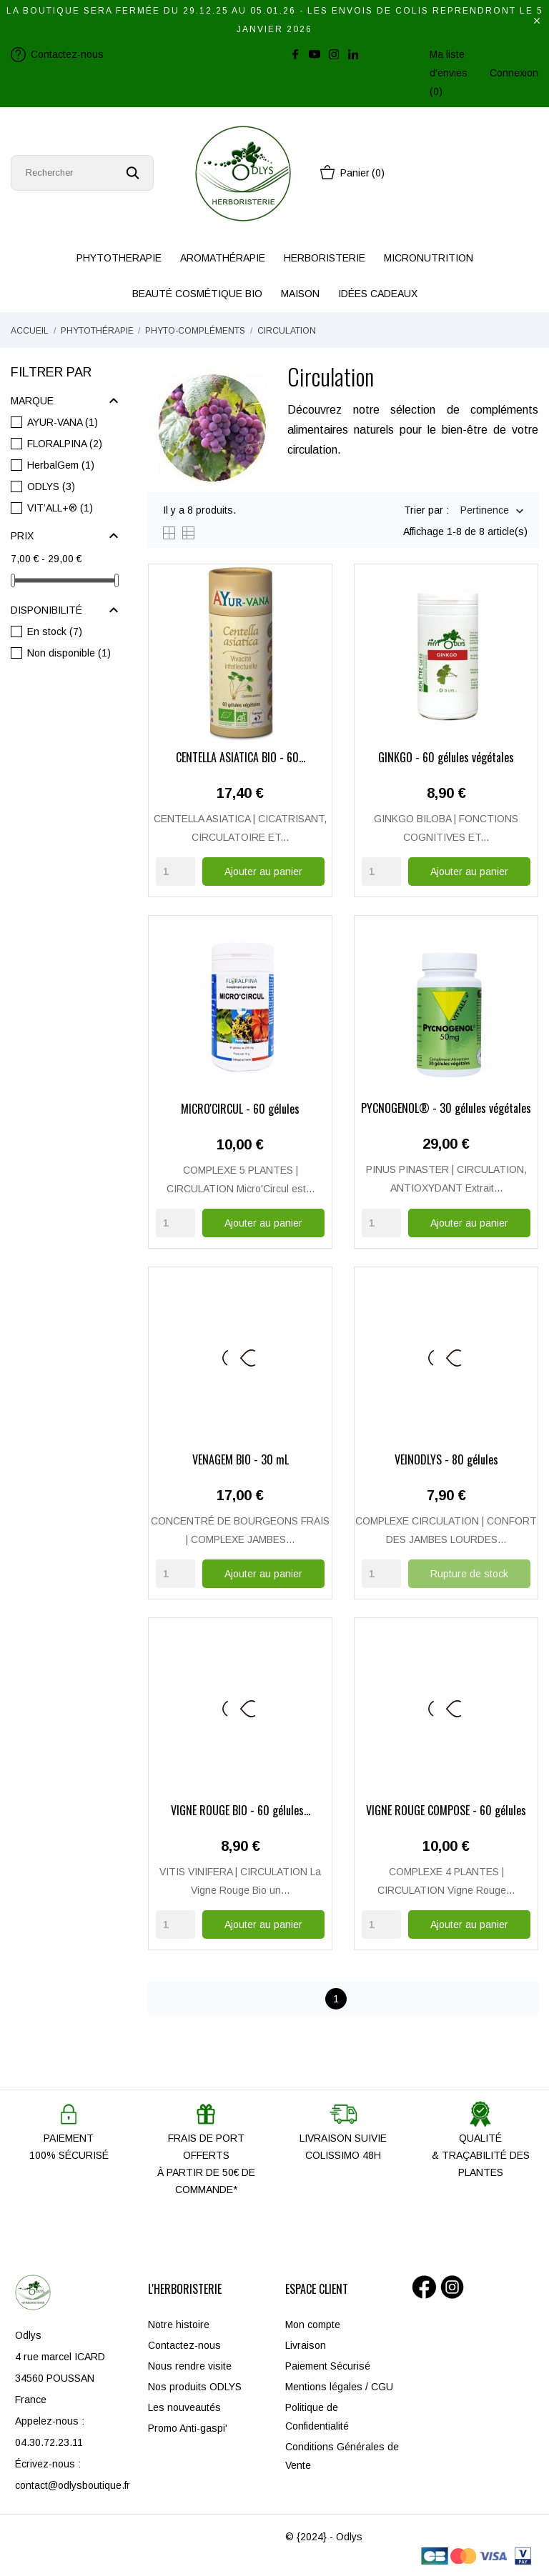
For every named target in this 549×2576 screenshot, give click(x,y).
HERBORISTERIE (324, 258)
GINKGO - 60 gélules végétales (446, 759)
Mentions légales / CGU (339, 2386)
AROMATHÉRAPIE (222, 258)
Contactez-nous (184, 2344)
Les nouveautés (184, 2406)
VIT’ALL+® (60, 508)
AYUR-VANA (62, 422)
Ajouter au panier (263, 871)
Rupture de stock (469, 1573)
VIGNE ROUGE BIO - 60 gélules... (240, 1811)
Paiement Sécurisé (327, 2365)
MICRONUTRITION (428, 258)
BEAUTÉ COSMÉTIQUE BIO (197, 293)
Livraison (305, 2344)
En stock (54, 631)
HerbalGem (60, 465)
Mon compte (312, 2324)
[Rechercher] (82, 173)
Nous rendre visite (190, 2365)
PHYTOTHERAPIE (119, 258)
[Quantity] (175, 871)
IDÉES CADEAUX (377, 293)
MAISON (300, 293)
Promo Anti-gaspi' (187, 2427)
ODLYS (51, 486)
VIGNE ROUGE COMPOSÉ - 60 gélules (446, 1811)
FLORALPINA (64, 443)
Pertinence (484, 511)
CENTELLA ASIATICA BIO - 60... (240, 759)
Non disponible (69, 653)
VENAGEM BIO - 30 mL (240, 1460)
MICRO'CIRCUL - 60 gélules (240, 1109)
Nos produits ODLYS (195, 2386)
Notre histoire (178, 2324)
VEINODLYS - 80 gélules (446, 1460)
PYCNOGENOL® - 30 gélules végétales (446, 1109)
